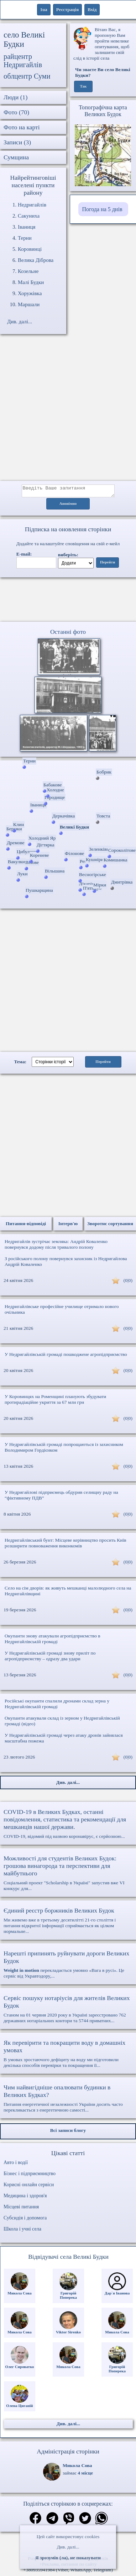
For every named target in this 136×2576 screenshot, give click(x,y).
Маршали (29, 304)
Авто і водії (16, 2164)
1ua (43, 9)
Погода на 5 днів (102, 209)
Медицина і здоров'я (25, 2197)
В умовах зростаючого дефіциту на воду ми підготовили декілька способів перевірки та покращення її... (68, 2055)
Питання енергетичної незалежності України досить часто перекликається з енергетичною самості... (68, 2100)
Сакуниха (29, 216)
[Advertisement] (67, 411)
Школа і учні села (22, 2231)
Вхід (92, 9)
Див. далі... (68, 2547)
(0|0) (128, 1282)
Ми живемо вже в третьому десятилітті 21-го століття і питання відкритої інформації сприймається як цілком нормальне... (68, 1922)
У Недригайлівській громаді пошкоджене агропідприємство (66, 1356)
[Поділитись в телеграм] (52, 2521)
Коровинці (30, 249)
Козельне (28, 271)
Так (83, 86)
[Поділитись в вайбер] (68, 2521)
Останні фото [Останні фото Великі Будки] (68, 633)
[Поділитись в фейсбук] (35, 2520)
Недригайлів (32, 205)
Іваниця (27, 227)
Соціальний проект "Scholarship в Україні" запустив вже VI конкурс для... (68, 1875)
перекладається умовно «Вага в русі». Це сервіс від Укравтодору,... (68, 1966)
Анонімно (68, 506)
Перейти (107, 564)
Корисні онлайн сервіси (29, 2186)
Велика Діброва (35, 260)
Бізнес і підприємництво (30, 2175)
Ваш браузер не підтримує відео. (68, 601)
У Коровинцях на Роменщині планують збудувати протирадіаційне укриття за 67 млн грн (55, 1401)
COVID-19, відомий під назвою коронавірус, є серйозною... (68, 1825)
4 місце (85, 2475)
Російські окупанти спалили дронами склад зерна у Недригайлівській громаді (57, 1705)
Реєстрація (67, 9)
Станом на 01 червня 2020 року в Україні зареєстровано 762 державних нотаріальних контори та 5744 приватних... (68, 2010)
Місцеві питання (21, 2209)
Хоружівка (30, 293)
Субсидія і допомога (25, 2220)
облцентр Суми (27, 76)
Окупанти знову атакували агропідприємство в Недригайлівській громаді (52, 1640)
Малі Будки (31, 282)
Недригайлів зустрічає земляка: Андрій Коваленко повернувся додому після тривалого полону (56, 1246)
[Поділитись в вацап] (101, 2521)
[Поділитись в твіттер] (85, 2521)
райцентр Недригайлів (23, 61)
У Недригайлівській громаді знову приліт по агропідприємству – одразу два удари (50, 1658)
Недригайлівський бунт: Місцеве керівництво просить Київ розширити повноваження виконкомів (65, 1545)
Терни (25, 238)
